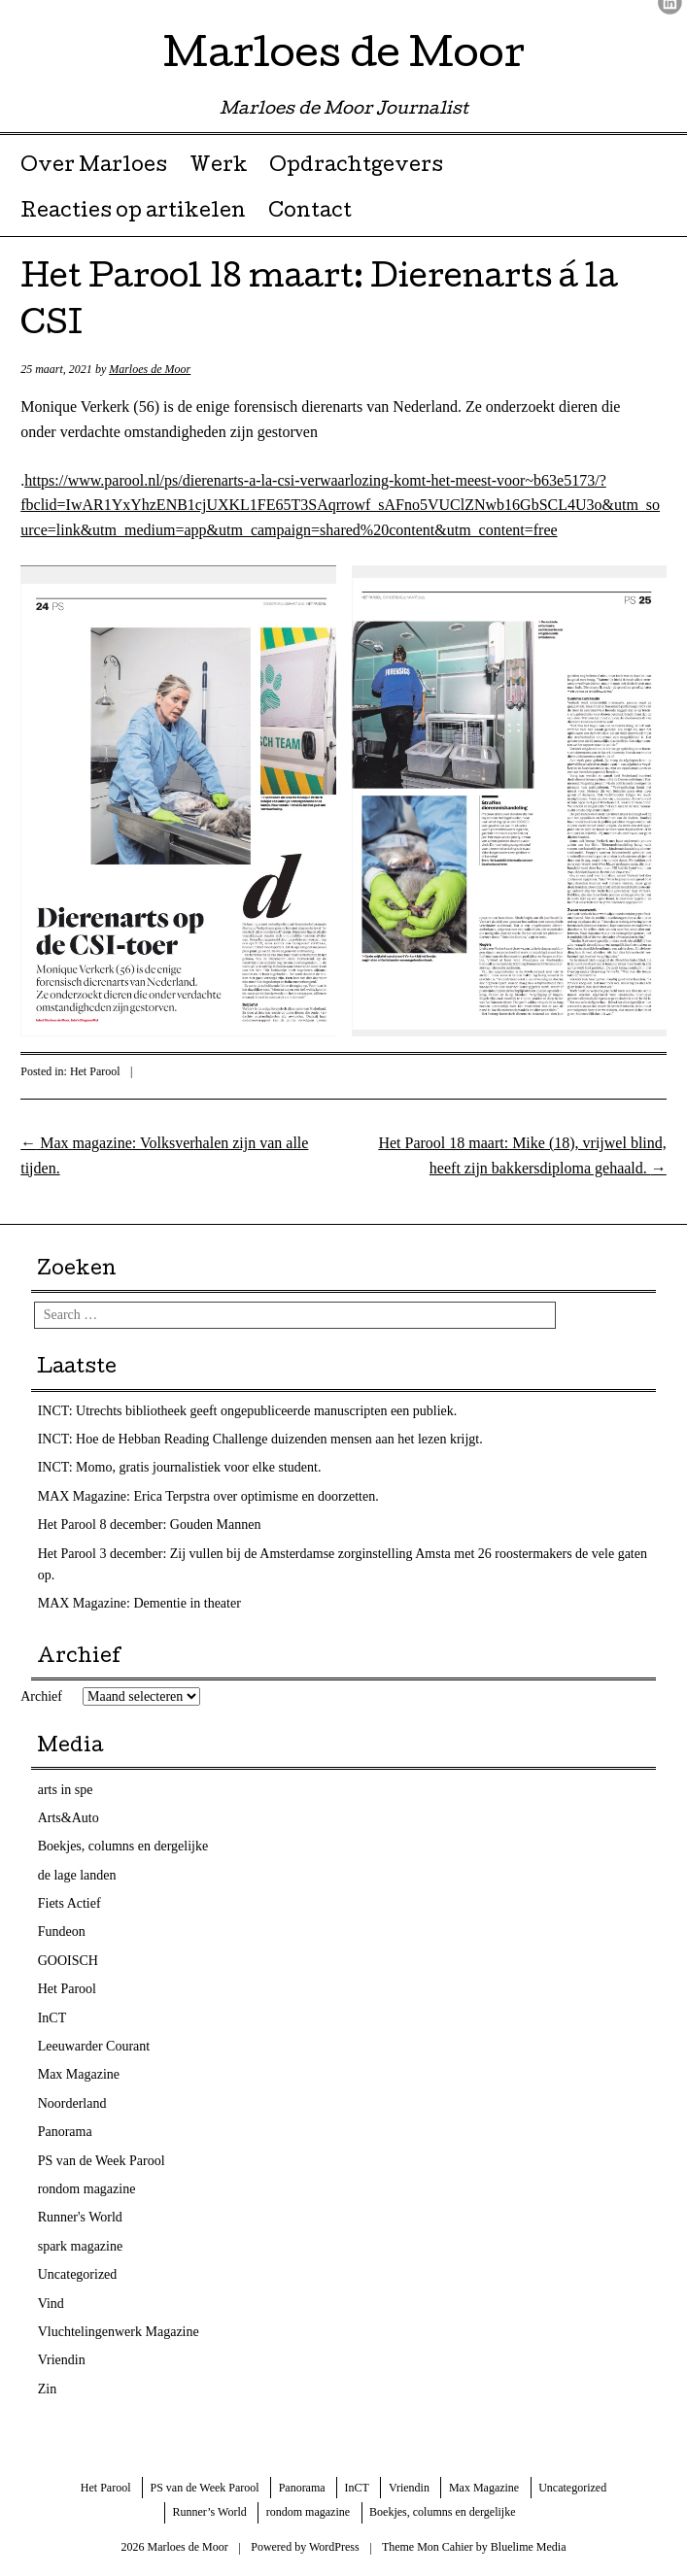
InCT (52, 2018)
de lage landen (77, 1875)
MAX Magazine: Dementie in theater (139, 1603)
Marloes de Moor (344, 58)
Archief (41, 1696)
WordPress (334, 2547)
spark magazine (80, 2246)
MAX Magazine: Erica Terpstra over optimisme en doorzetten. (208, 1496)
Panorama (65, 2131)
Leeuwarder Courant (94, 2046)
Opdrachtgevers (356, 167)
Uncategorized (78, 2274)
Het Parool (95, 1071)
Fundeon (62, 1931)
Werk (218, 167)
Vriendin (62, 2360)
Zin (47, 2389)
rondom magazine (87, 2189)
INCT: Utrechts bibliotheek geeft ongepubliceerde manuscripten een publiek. (248, 1411)
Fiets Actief (69, 1903)
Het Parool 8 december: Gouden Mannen (149, 1524)
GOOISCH (68, 1960)
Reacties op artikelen (133, 212)
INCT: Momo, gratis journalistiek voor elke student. (180, 1467)
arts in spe (65, 1789)
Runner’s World (210, 2512)
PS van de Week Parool (101, 2160)
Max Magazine (79, 2074)
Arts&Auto (68, 1818)
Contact (310, 212)
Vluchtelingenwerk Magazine (118, 2331)
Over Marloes (93, 167)
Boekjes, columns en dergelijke (123, 1846)
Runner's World (80, 2217)
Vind (51, 2303)
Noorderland (72, 2103)
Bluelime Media (529, 2547)
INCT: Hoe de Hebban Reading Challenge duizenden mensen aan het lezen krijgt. (260, 1439)
